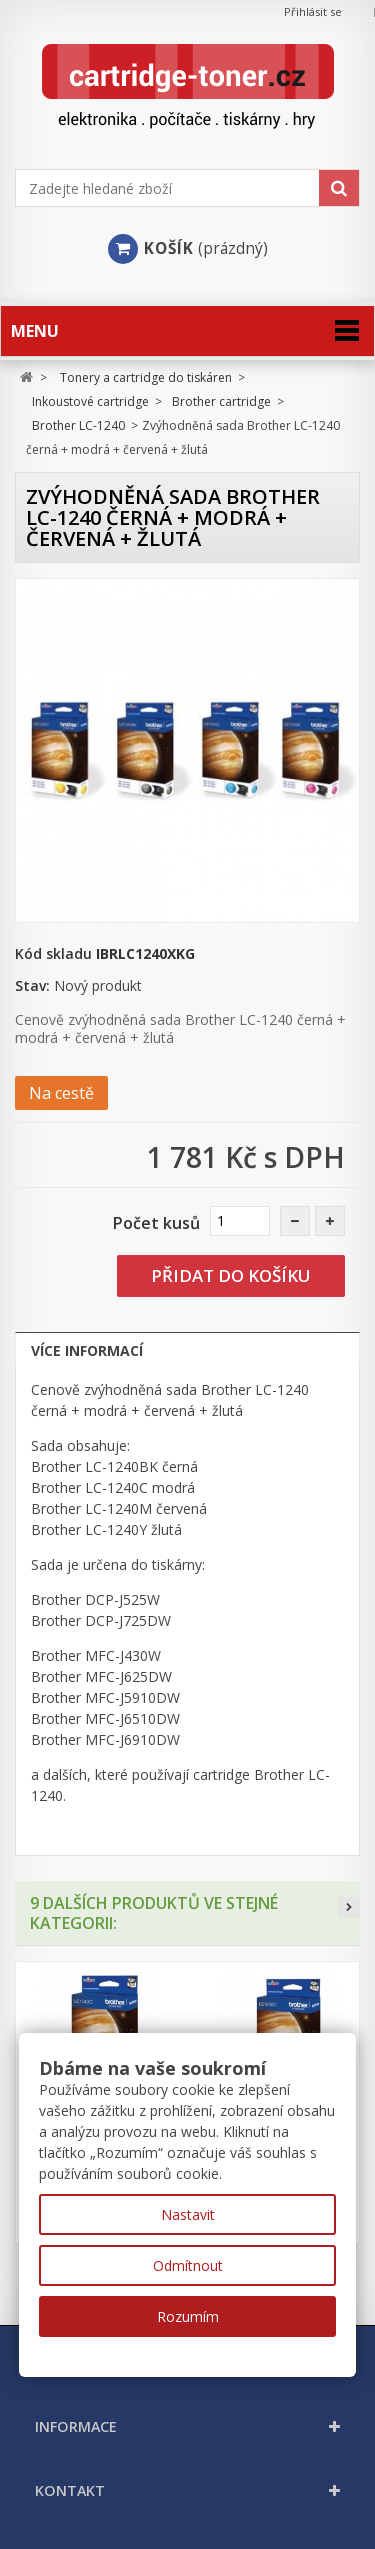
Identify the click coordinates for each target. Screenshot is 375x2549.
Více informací (87, 1350)
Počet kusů (156, 1223)
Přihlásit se (313, 11)
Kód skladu (53, 953)
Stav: (32, 985)
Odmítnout (188, 2265)
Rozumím (188, 2316)
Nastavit (188, 2214)
